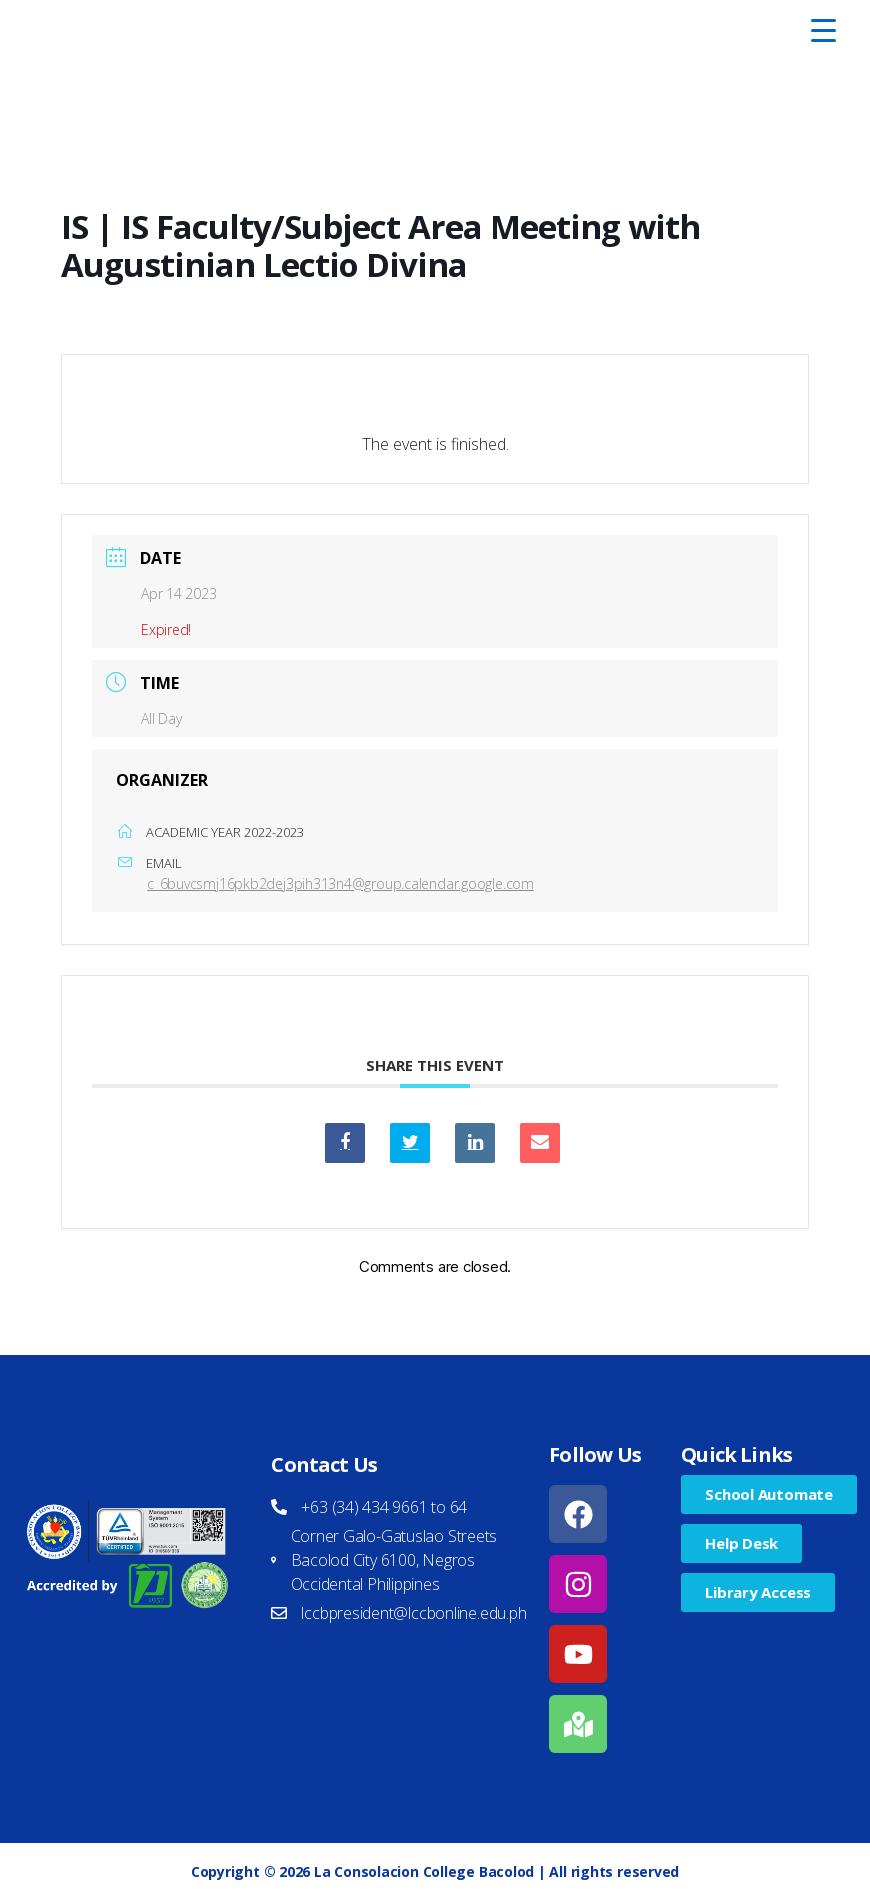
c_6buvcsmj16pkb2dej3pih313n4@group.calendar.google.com (340, 883)
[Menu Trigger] (824, 30)
